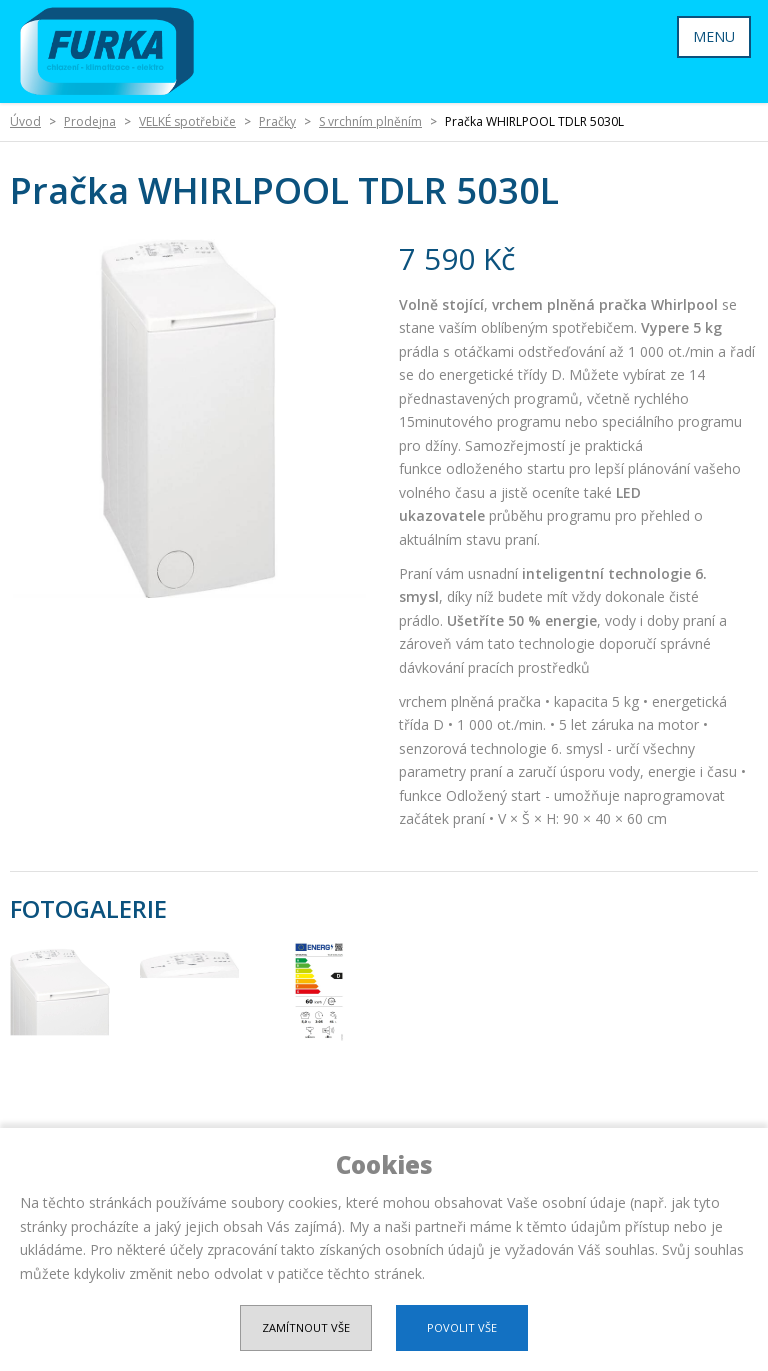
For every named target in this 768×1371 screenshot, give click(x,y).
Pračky (277, 121)
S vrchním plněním (370, 121)
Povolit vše (462, 1327)
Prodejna (90, 121)
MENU (714, 36)
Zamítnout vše (306, 1327)
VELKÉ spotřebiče (187, 121)
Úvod (25, 121)
